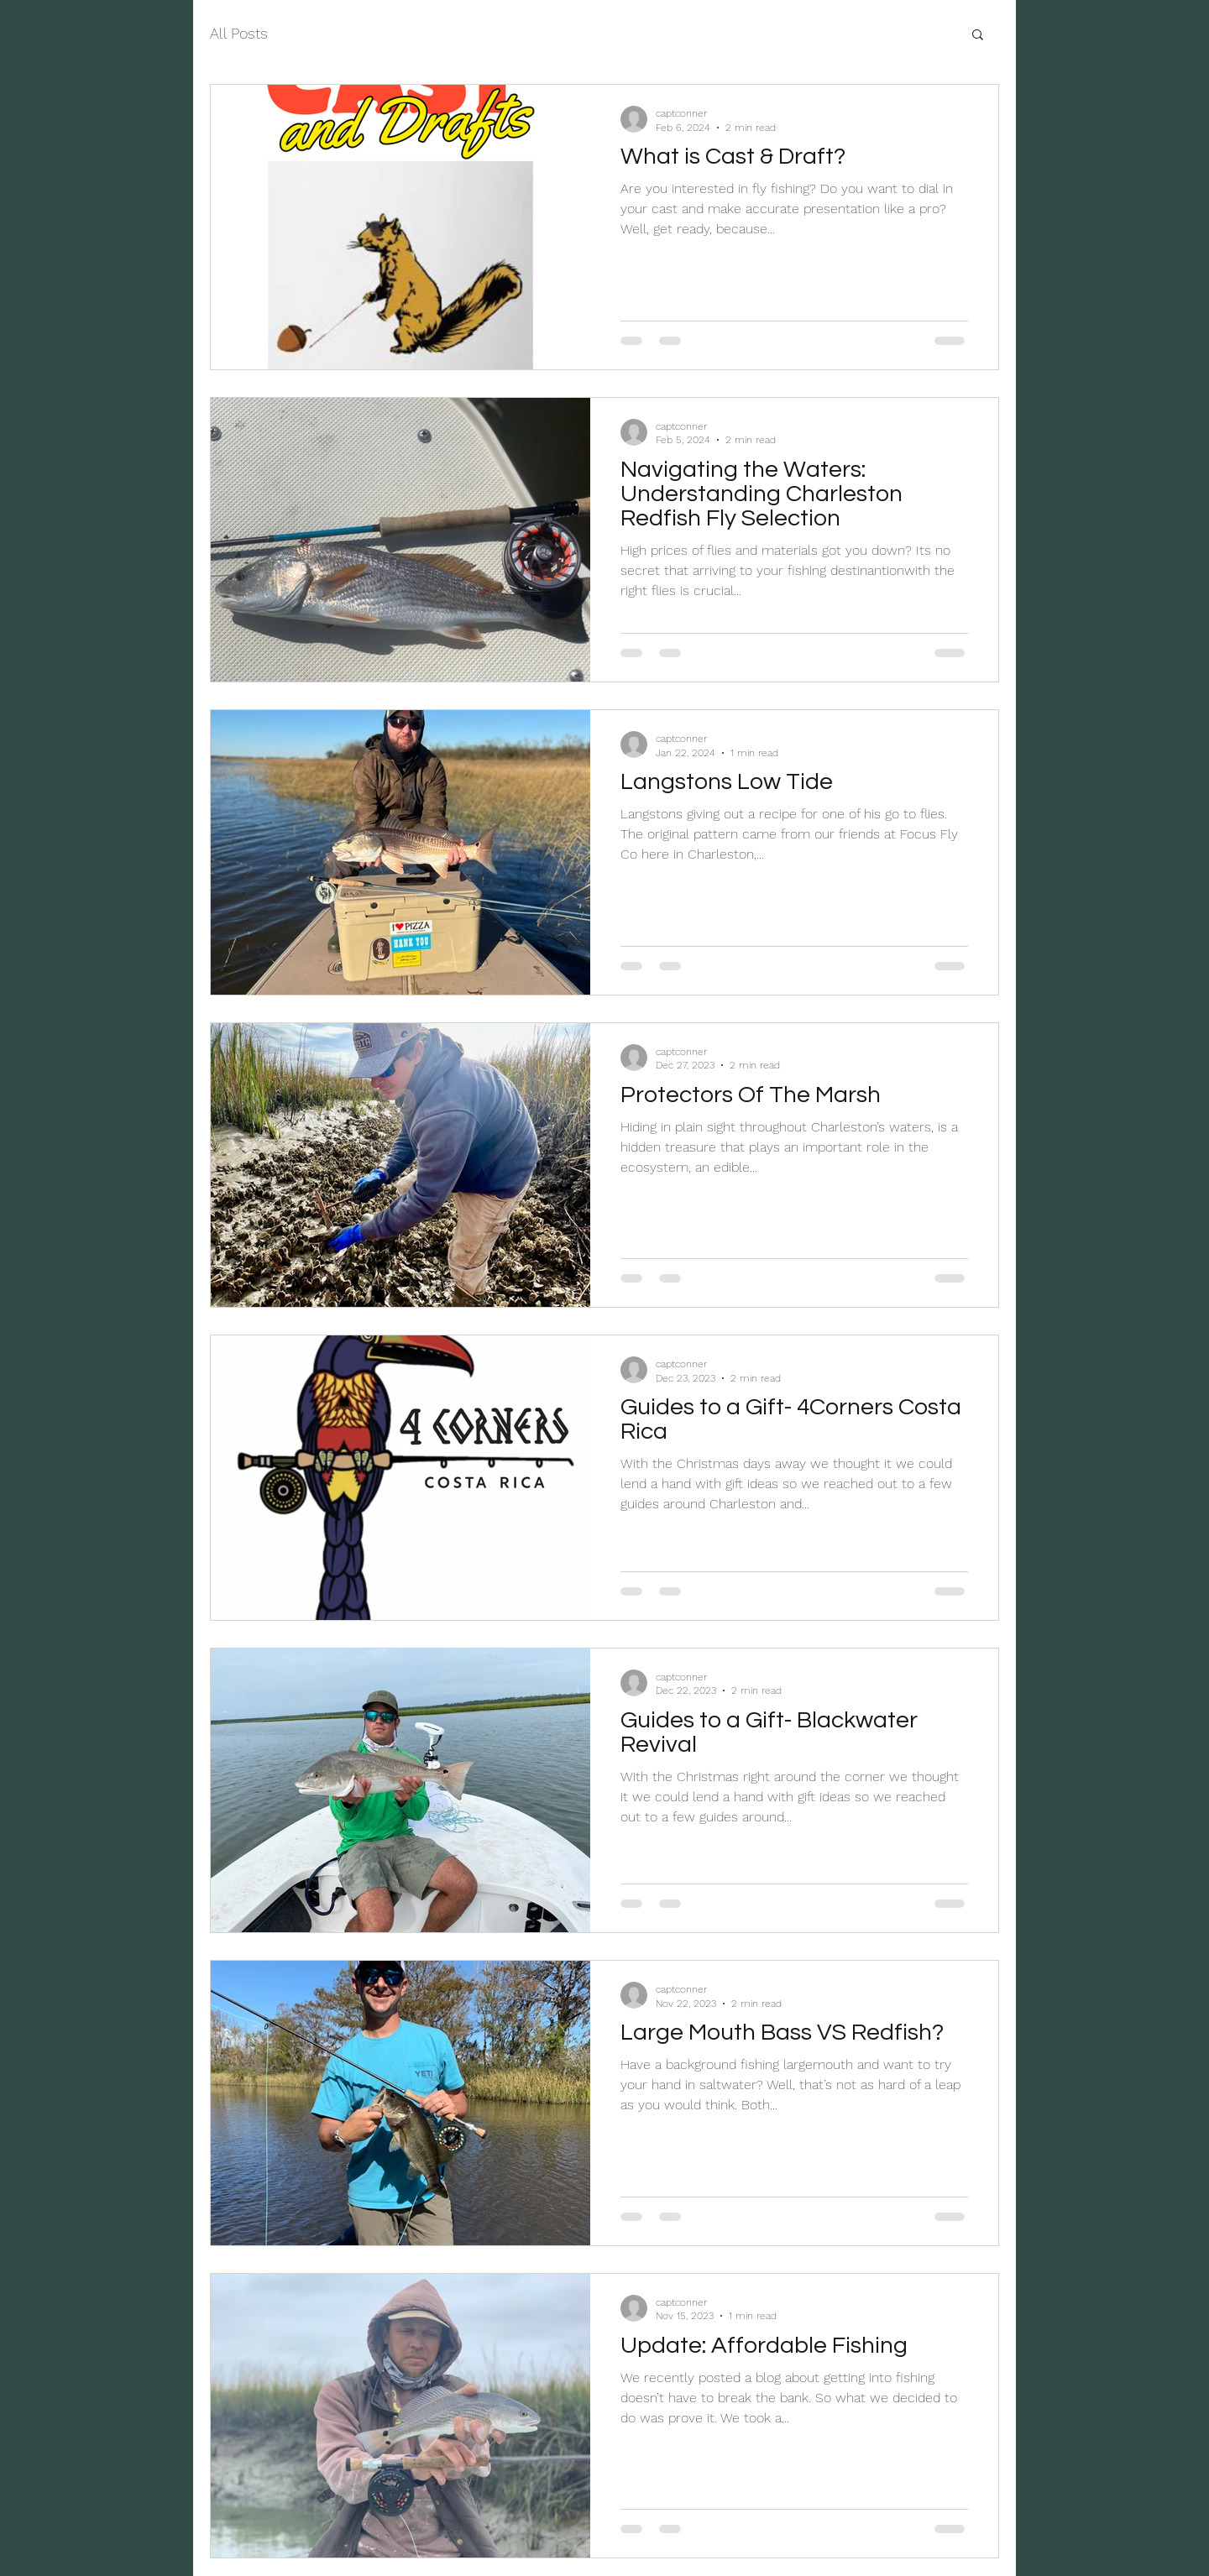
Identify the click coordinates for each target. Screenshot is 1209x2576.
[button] (978, 35)
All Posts (239, 33)
